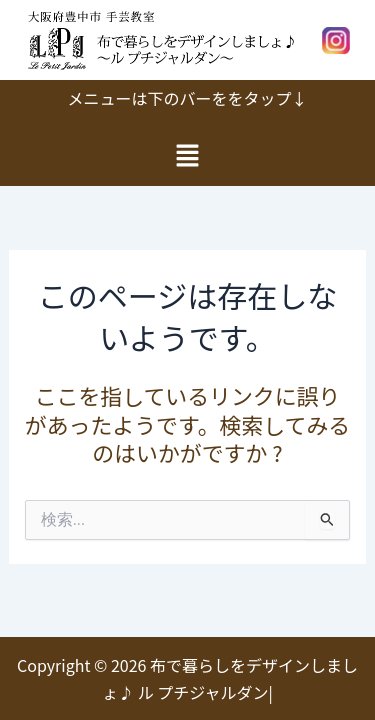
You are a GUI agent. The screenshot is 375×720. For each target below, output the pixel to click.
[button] (187, 155)
